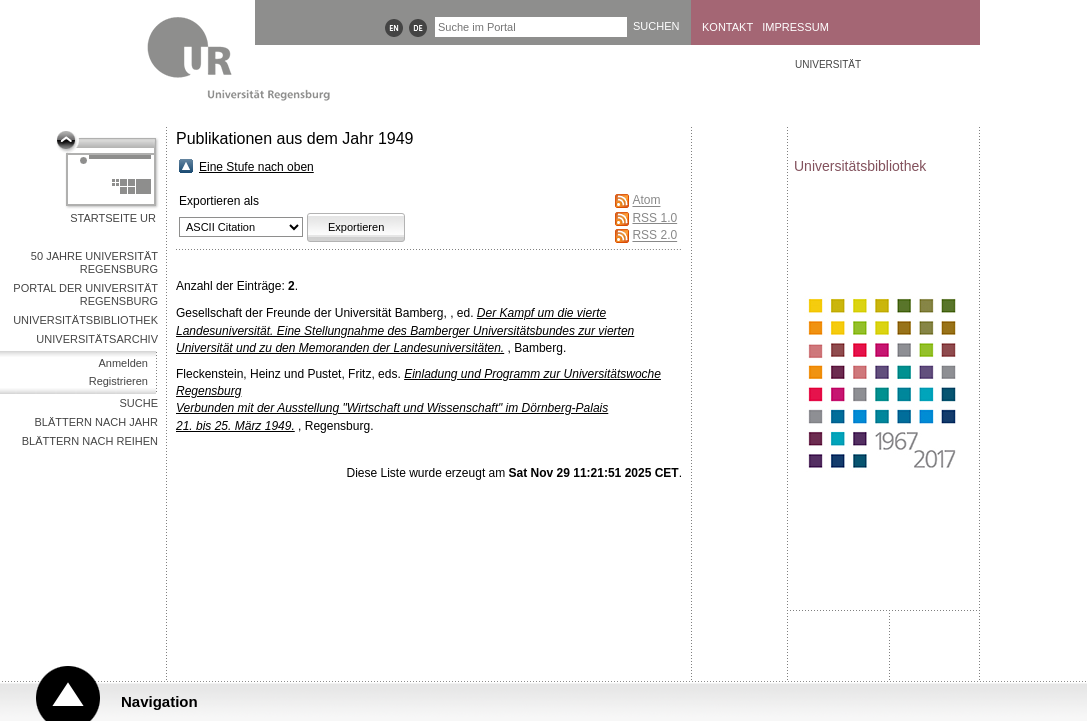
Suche (138, 403)
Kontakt (727, 27)
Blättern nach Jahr (96, 422)
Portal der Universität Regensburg (85, 294)
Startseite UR (113, 218)
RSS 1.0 (654, 218)
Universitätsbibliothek (85, 320)
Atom (646, 201)
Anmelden (123, 363)
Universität (828, 64)
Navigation (159, 701)
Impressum (795, 27)
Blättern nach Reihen (90, 441)
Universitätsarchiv (97, 339)
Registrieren (118, 381)
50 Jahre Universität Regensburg (94, 262)
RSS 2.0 (654, 236)
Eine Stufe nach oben (256, 167)
